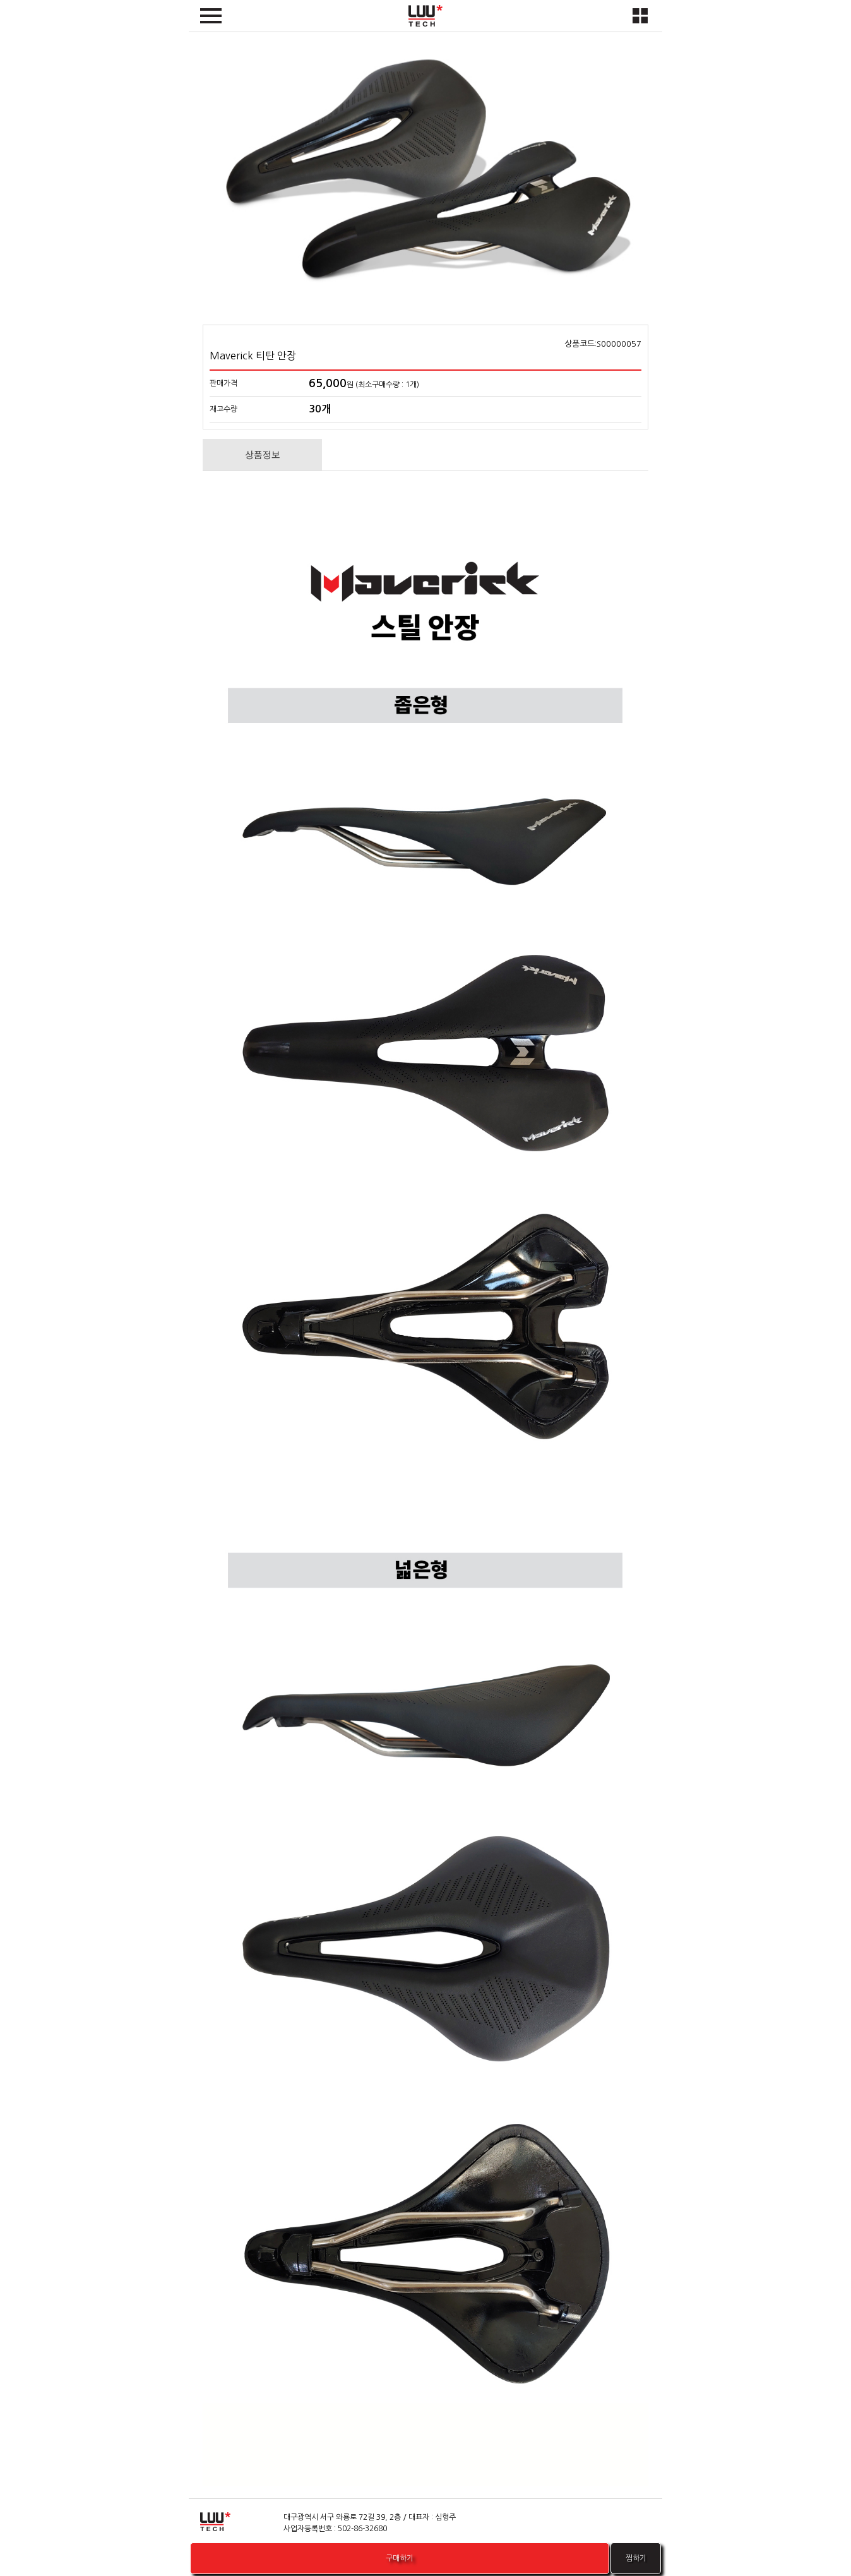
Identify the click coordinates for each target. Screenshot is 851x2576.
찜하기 (639, 2558)
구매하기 (400, 2558)
